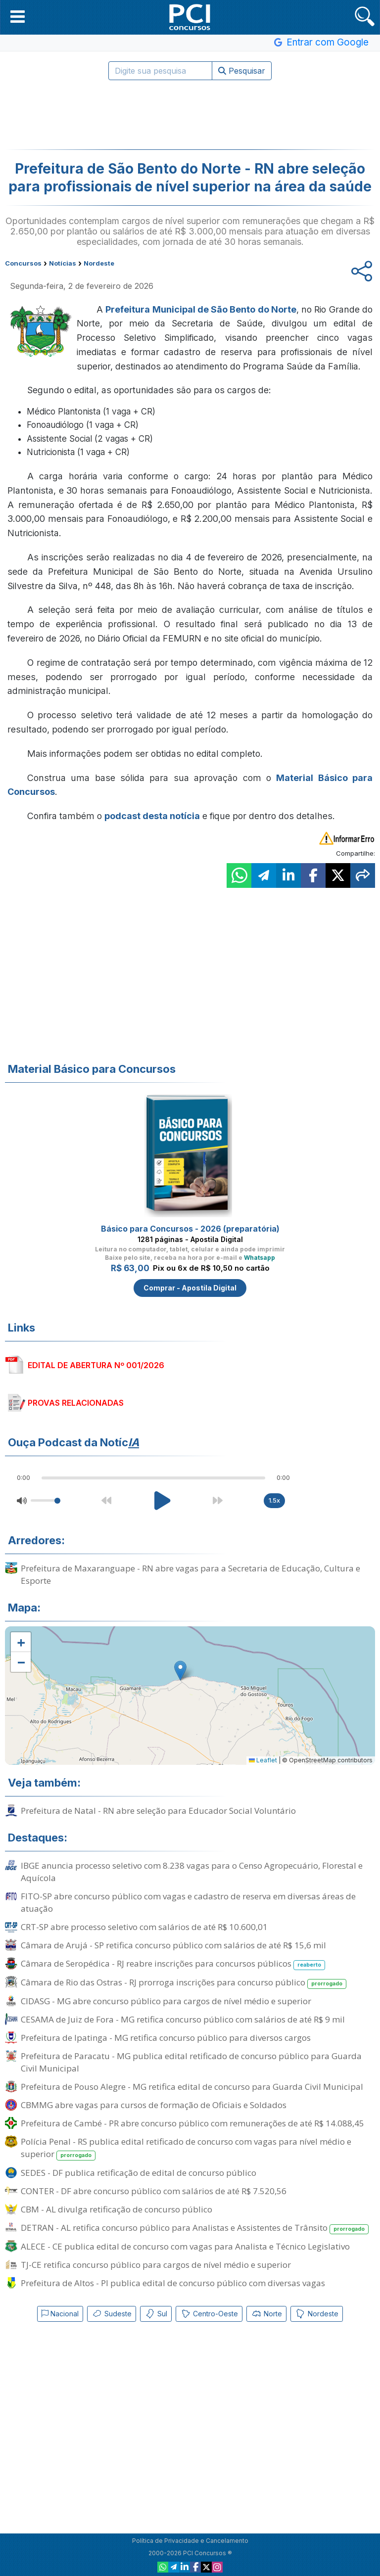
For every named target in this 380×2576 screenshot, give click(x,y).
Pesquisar (241, 71)
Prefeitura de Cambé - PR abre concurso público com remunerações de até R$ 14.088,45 (192, 2123)
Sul (155, 2313)
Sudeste (112, 2313)
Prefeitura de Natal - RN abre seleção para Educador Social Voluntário (158, 1810)
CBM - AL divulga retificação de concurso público (116, 2209)
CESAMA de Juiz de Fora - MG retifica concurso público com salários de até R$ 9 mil (183, 2019)
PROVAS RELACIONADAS (76, 1403)
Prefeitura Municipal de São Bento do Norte (200, 309)
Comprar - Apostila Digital (190, 1288)
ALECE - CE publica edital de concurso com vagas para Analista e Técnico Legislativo (185, 2246)
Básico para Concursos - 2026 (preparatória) (190, 1229)
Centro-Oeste (209, 2313)
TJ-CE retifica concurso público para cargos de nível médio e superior (156, 2264)
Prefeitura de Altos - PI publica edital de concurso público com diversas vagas (173, 2283)
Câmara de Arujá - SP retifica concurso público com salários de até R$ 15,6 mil (173, 1945)
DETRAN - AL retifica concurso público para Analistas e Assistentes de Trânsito (195, 2228)
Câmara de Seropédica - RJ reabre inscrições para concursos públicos (173, 1964)
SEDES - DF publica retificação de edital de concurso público (138, 2172)
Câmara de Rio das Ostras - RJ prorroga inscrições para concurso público (183, 1983)
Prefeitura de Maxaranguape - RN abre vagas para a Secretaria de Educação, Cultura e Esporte (190, 1574)
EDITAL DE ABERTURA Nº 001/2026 (96, 1365)
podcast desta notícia (152, 816)
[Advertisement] (190, 114)
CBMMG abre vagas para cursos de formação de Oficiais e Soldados (153, 2105)
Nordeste (316, 2313)
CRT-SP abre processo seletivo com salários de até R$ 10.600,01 (144, 1926)
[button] (17, 16)
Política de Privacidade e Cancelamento (190, 2540)
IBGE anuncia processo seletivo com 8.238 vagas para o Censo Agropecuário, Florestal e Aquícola (192, 1872)
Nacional (60, 2313)
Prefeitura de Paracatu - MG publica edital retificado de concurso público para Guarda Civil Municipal (191, 2062)
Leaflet (263, 1760)
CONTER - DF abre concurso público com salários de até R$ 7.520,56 (153, 2191)
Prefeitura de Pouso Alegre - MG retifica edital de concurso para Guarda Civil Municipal (192, 2086)
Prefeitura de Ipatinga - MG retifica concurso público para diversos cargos (166, 2037)
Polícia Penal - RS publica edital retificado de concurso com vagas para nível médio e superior (186, 2148)
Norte (266, 2313)
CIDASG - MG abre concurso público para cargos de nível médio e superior (166, 2001)
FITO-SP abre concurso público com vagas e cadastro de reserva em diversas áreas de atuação (188, 1902)
